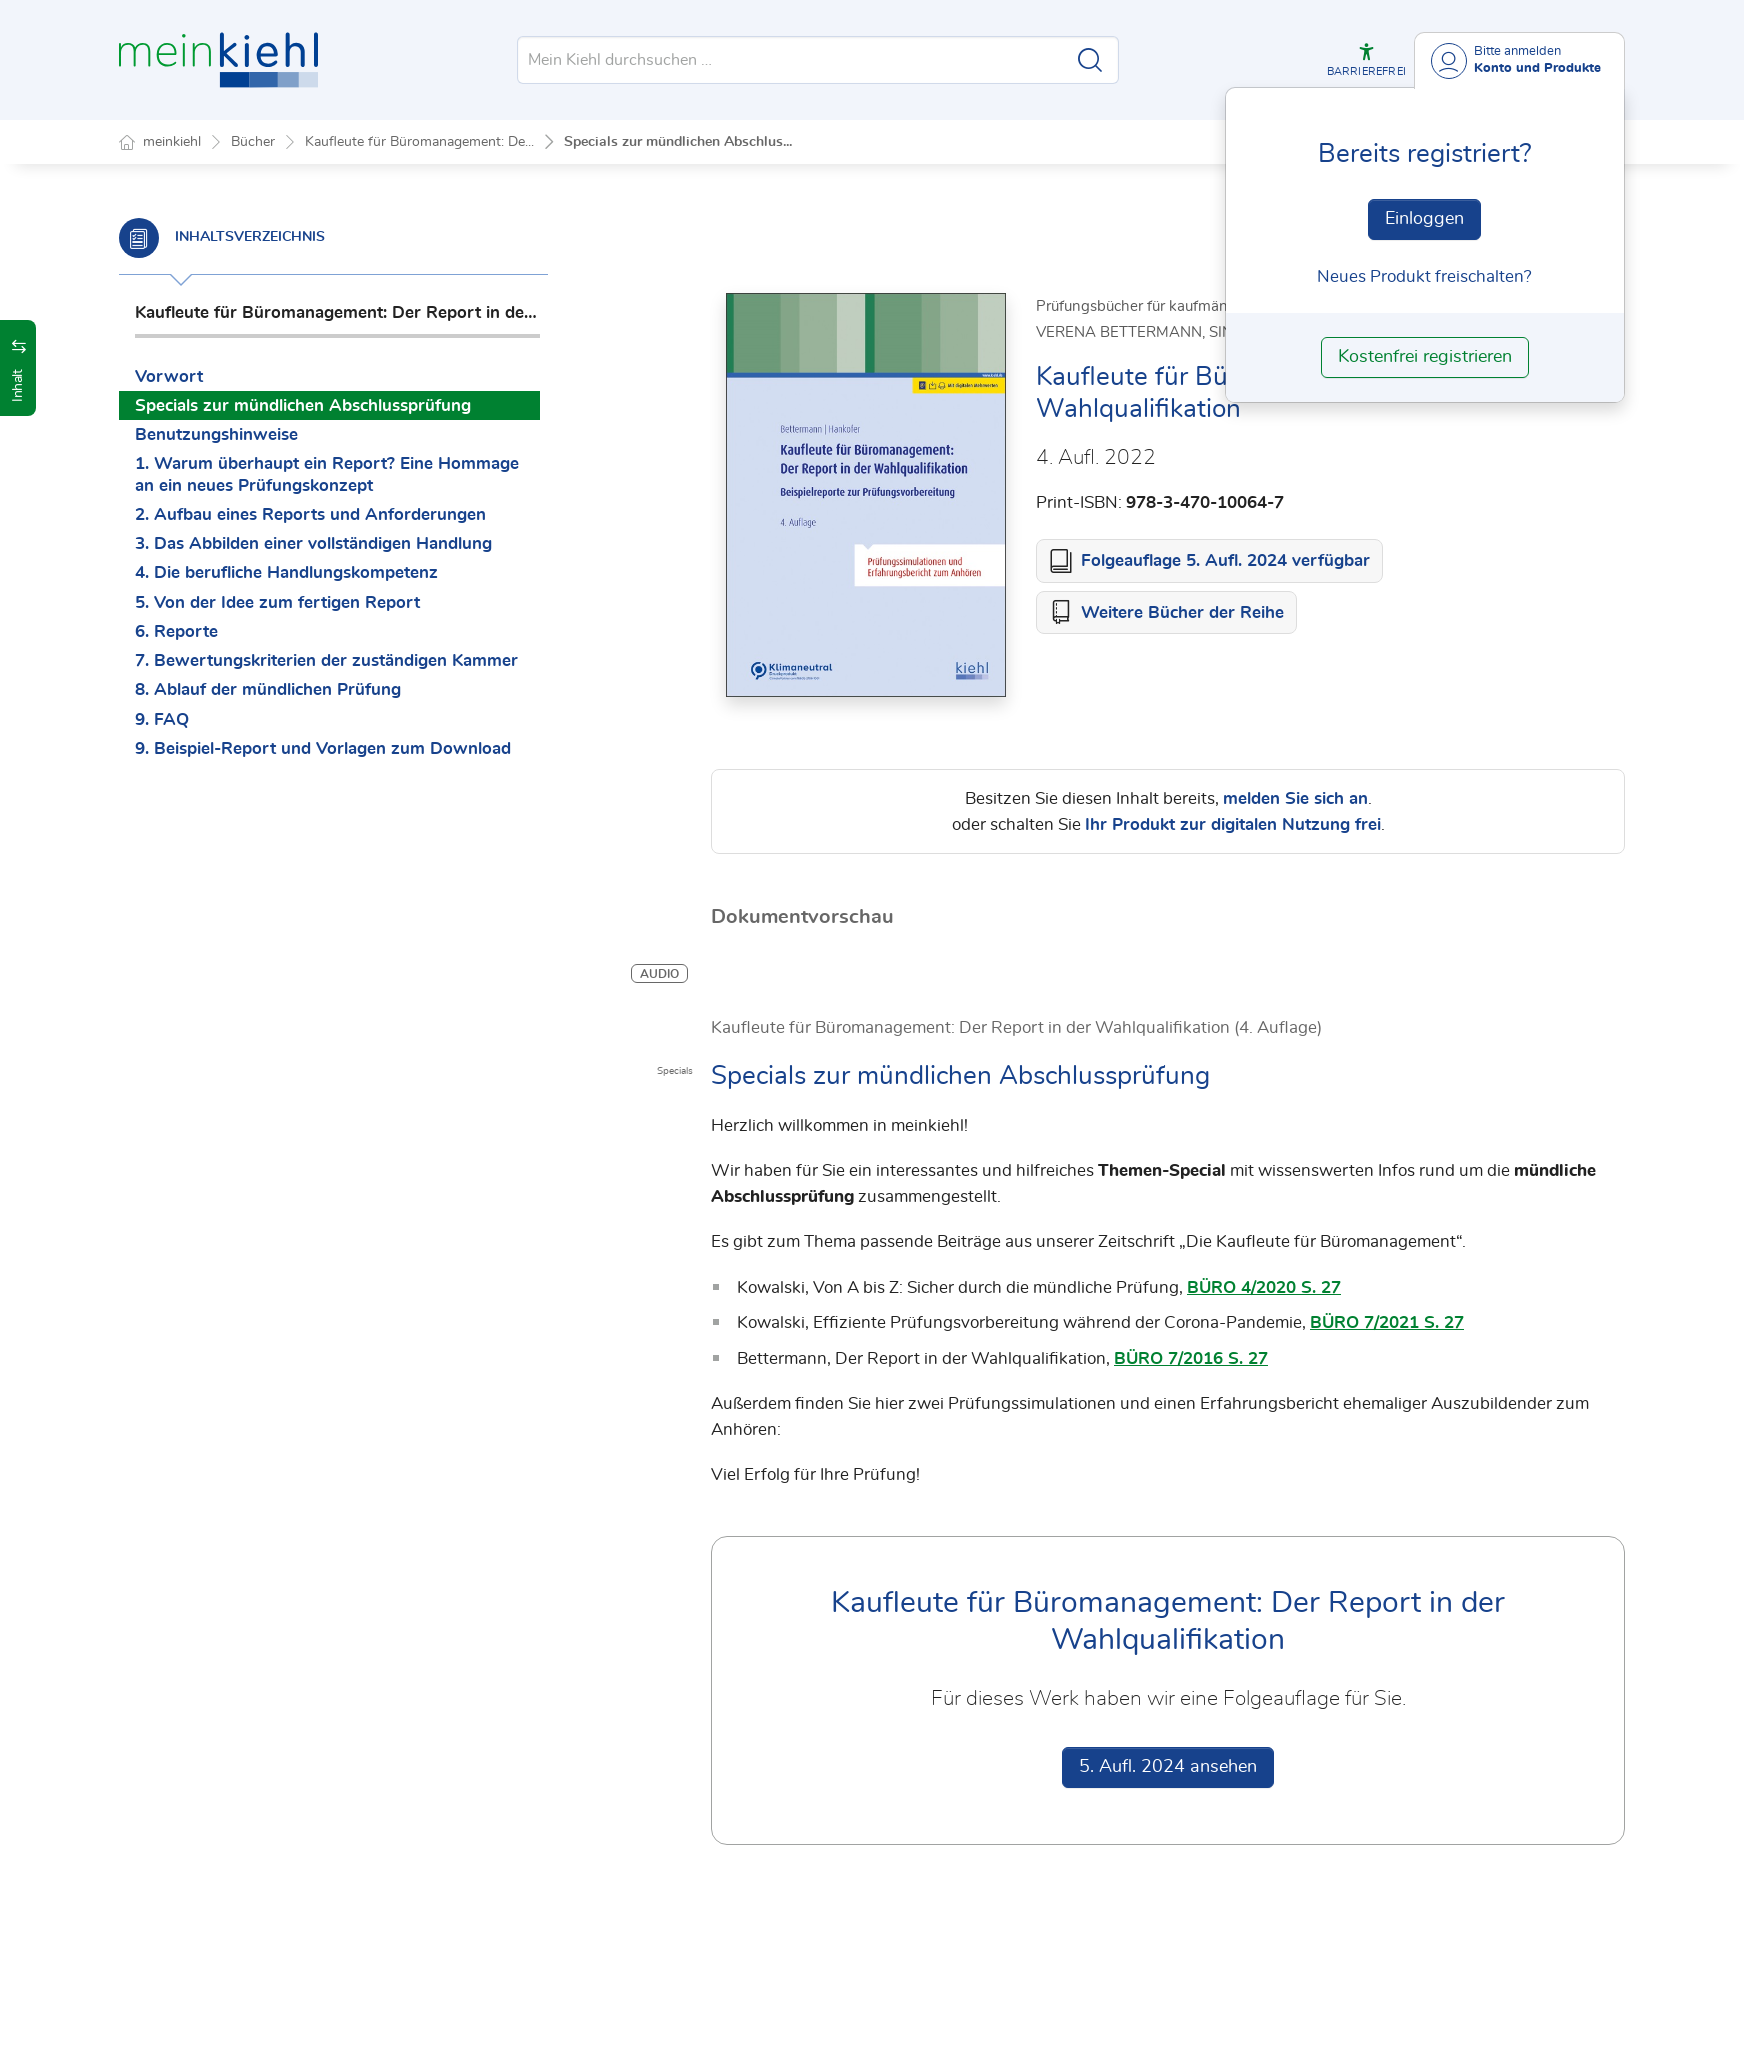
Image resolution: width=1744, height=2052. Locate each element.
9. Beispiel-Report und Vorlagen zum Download (323, 748)
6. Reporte (176, 631)
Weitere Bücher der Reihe (1182, 613)
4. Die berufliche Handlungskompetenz (286, 572)
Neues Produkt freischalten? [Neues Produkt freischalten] (1424, 276)
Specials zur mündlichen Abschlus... (678, 142)
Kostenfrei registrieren (1425, 357)
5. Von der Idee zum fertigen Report (277, 602)
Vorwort (169, 376)
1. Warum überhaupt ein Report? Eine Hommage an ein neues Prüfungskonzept (327, 474)
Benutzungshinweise (216, 434)
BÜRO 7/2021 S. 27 (1387, 1323)
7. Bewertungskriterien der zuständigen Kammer (326, 660)
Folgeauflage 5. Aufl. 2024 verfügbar (1225, 561)
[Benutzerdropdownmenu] (1519, 60)
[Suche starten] (1090, 60)
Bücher (253, 142)
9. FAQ (162, 719)
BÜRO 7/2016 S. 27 (1191, 1359)
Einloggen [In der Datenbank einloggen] (1424, 219)
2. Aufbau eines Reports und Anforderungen (310, 514)
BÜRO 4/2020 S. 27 (1264, 1288)
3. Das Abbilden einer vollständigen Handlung (313, 543)
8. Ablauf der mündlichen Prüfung (268, 689)
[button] (1366, 60)
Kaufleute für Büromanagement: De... (419, 142)
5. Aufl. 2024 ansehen (1168, 1768)
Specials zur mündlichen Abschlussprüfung (303, 405)
